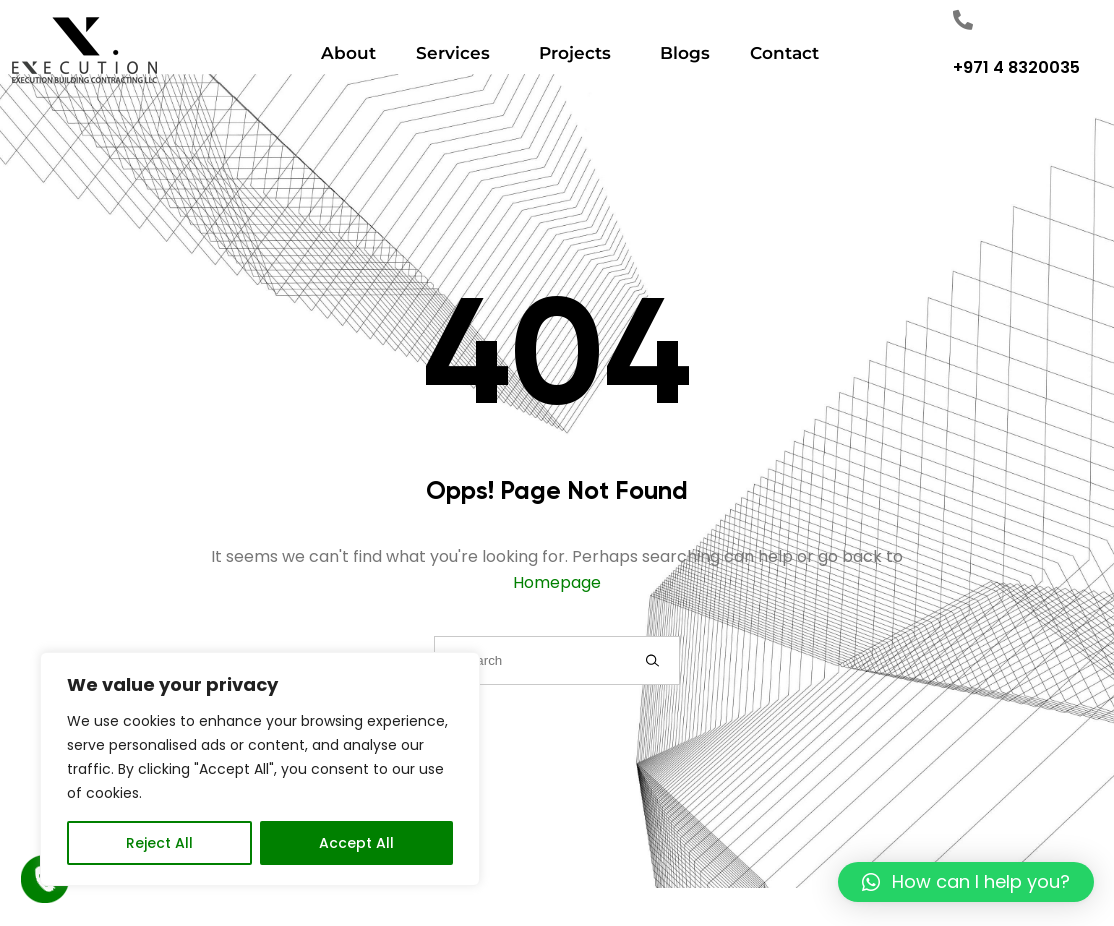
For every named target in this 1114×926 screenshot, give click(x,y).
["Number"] (963, 20)
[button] (966, 882)
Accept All (356, 843)
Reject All (159, 843)
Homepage (557, 582)
